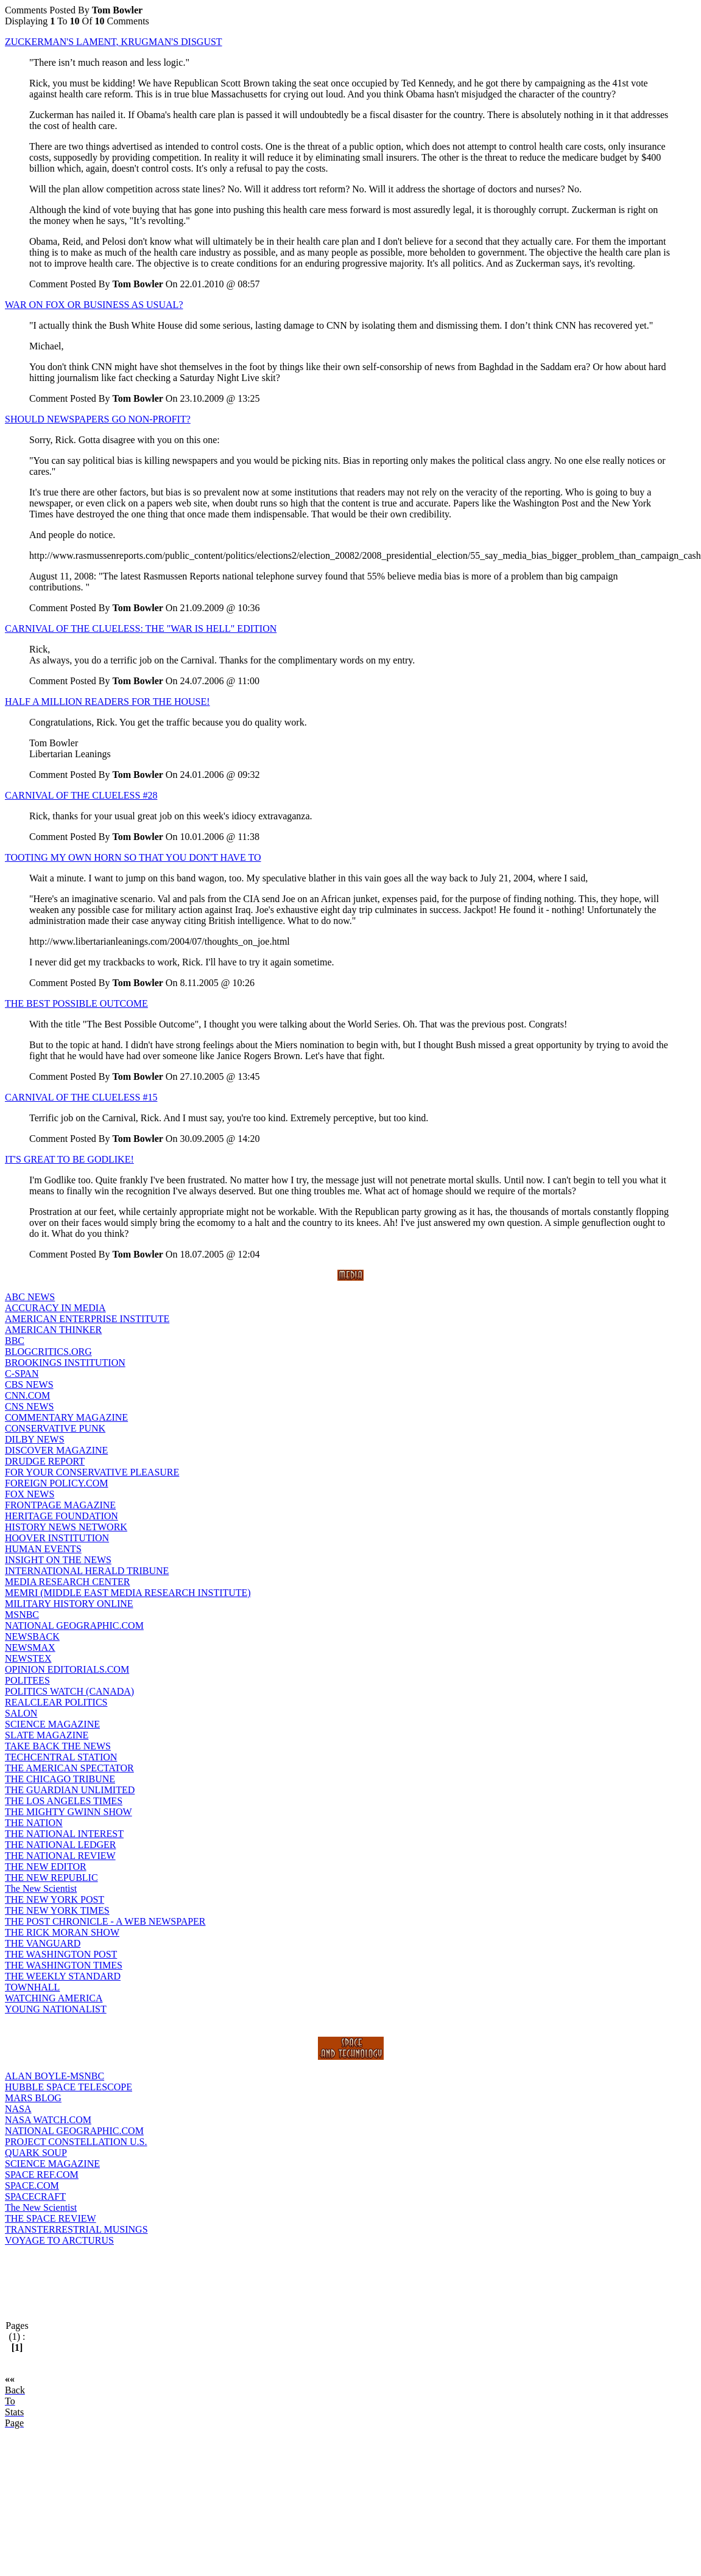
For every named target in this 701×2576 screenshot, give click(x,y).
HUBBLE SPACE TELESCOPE (68, 2087)
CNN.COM (27, 1395)
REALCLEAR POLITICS (56, 1702)
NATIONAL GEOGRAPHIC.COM (74, 1625)
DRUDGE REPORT (45, 1461)
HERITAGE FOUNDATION (61, 1516)
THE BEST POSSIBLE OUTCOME (76, 1003)
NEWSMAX (30, 1647)
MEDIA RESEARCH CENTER (67, 1582)
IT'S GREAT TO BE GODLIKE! (69, 1159)
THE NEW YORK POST (54, 1899)
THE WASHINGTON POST (61, 1954)
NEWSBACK (32, 1636)
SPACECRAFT (35, 2196)
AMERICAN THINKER (53, 1330)
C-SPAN (21, 1373)
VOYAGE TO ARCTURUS (59, 2240)
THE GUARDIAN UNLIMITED (70, 1790)
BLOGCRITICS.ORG (48, 1351)
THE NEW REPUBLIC (51, 1877)
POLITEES (27, 1680)
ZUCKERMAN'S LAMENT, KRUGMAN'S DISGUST (113, 42)
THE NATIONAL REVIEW (60, 1855)
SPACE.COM (32, 2185)
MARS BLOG (33, 2098)
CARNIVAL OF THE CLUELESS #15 (81, 1097)
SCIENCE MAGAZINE (52, 1724)
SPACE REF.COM (42, 2174)
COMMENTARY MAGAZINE (66, 1417)
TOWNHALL (32, 1987)
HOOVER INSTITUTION (57, 1538)
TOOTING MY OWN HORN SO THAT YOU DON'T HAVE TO (133, 857)
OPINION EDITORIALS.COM (67, 1669)
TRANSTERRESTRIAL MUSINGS (76, 2229)
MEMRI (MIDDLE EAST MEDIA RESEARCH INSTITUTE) (128, 1592)
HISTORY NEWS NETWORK (66, 1527)
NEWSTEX (28, 1658)
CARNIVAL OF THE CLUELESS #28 (81, 795)
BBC (14, 1340)
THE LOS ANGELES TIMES (63, 1801)
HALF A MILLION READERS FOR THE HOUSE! (107, 701)
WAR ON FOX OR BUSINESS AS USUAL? (94, 304)
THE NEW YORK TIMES (57, 1910)
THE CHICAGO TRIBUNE (60, 1779)
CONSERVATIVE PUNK (55, 1428)
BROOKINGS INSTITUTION (65, 1362)
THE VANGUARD (42, 1943)
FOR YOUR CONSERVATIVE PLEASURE (92, 1472)
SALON (21, 1713)
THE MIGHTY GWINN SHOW (68, 1812)
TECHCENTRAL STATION (61, 1757)
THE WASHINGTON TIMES (63, 1965)
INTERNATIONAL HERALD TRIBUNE (87, 1571)
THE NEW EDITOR (45, 1866)
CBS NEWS (29, 1384)
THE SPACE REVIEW (50, 2218)
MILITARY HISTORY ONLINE (69, 1603)
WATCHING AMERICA (53, 1998)
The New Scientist (41, 1888)
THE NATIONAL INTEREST (64, 1834)
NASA (18, 2109)
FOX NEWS (29, 1494)
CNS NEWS (29, 1406)
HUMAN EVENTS (43, 1549)
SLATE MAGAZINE (46, 1735)
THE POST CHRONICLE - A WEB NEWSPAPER (105, 1921)
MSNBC (22, 1614)
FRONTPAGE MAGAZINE (60, 1505)
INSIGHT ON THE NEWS (58, 1560)
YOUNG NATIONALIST (56, 2009)
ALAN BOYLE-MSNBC (54, 2076)
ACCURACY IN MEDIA (55, 1308)
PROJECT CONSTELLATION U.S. (76, 2142)
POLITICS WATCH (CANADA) (69, 1691)
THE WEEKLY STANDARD (63, 1976)
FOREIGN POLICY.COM (56, 1483)
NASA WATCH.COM (48, 2120)
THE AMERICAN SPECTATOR (69, 1768)
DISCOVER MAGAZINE (56, 1450)
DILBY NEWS (35, 1439)
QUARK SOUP (36, 2152)
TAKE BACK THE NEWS (58, 1746)
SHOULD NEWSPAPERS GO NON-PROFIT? (98, 419)
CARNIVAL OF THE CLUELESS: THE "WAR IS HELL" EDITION (141, 628)
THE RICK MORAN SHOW (62, 1932)
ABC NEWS (30, 1297)
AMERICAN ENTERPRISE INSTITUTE (87, 1319)
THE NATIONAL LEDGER (60, 1844)
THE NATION (34, 1823)
